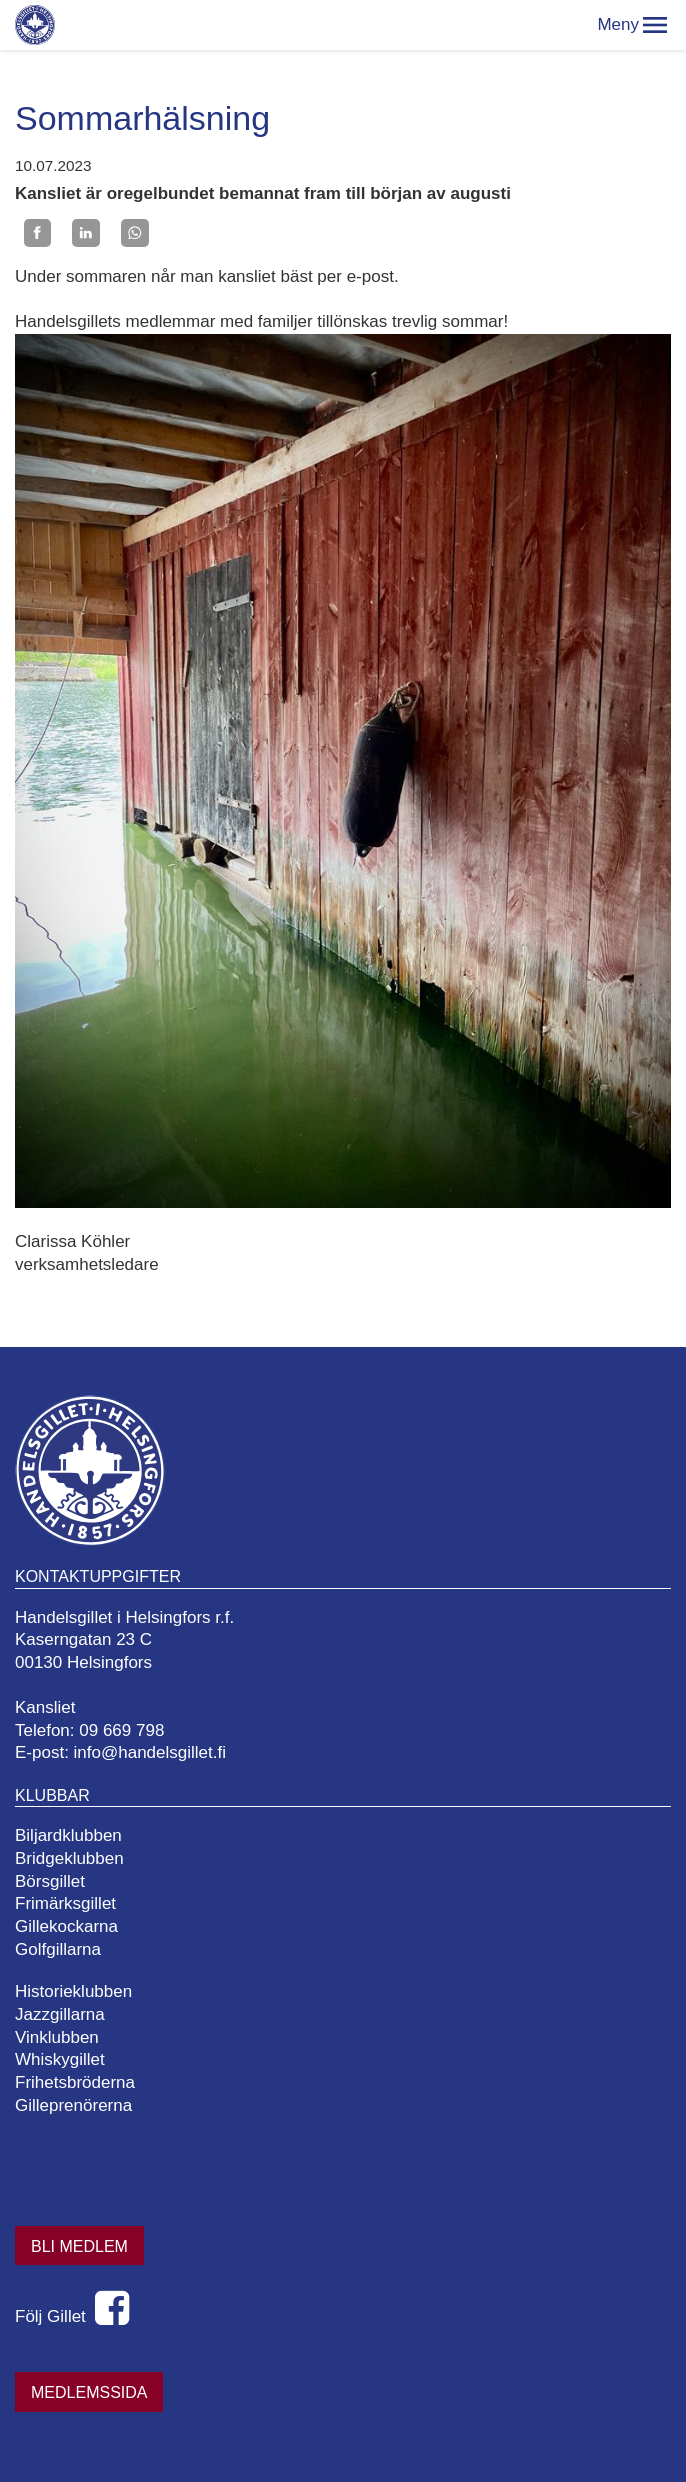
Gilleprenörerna (73, 2105)
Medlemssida (89, 2392)
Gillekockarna (66, 1926)
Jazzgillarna (60, 2014)
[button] (655, 25)
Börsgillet (50, 1881)
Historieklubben (73, 1991)
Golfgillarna (58, 1949)
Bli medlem (79, 2246)
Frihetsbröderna (75, 2082)
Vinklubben (57, 2037)
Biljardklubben (68, 1835)
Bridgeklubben (69, 1858)
